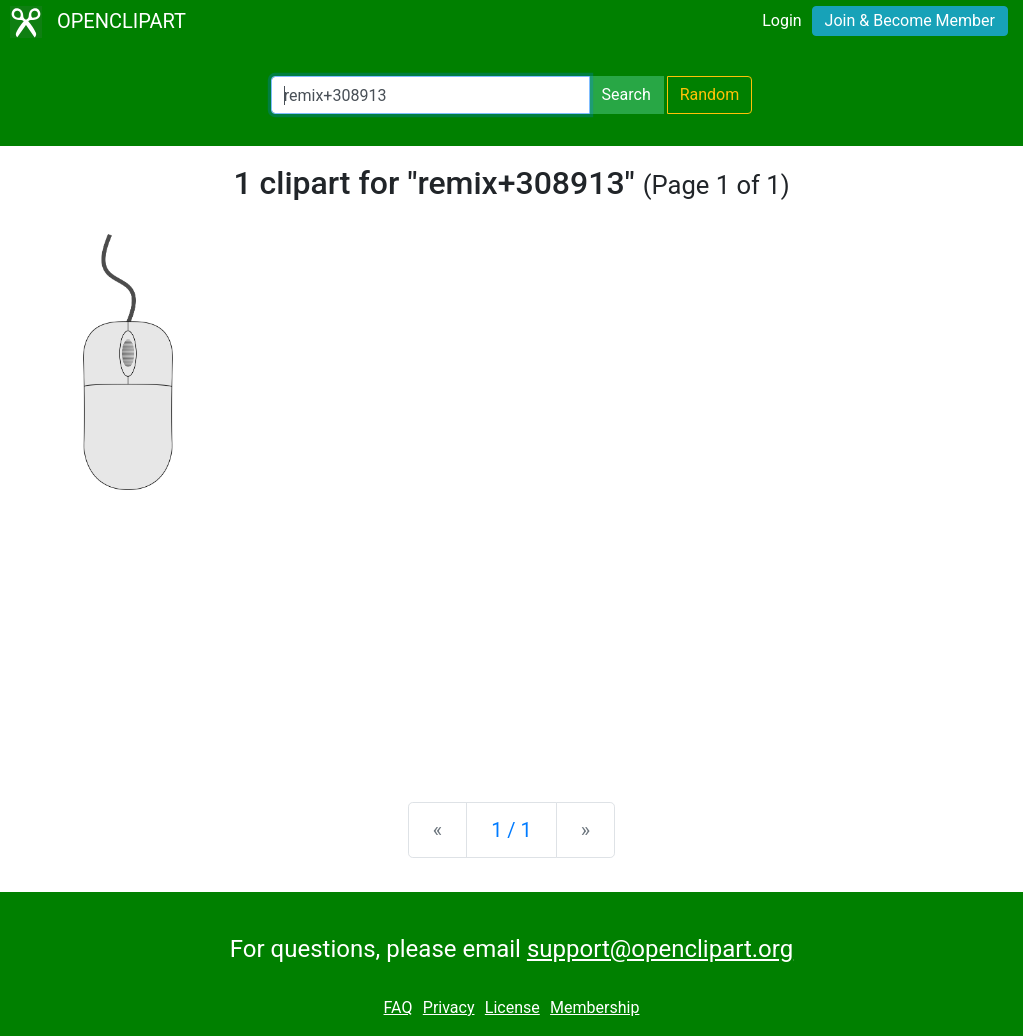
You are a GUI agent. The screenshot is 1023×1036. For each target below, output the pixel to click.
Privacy (449, 1007)
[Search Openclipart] (430, 95)
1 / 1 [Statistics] (511, 830)
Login (781, 20)
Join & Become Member (910, 20)
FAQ (398, 1007)
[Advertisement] (511, 630)
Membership (594, 1007)
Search (626, 94)
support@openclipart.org (660, 949)
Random (710, 94)
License (512, 1007)
